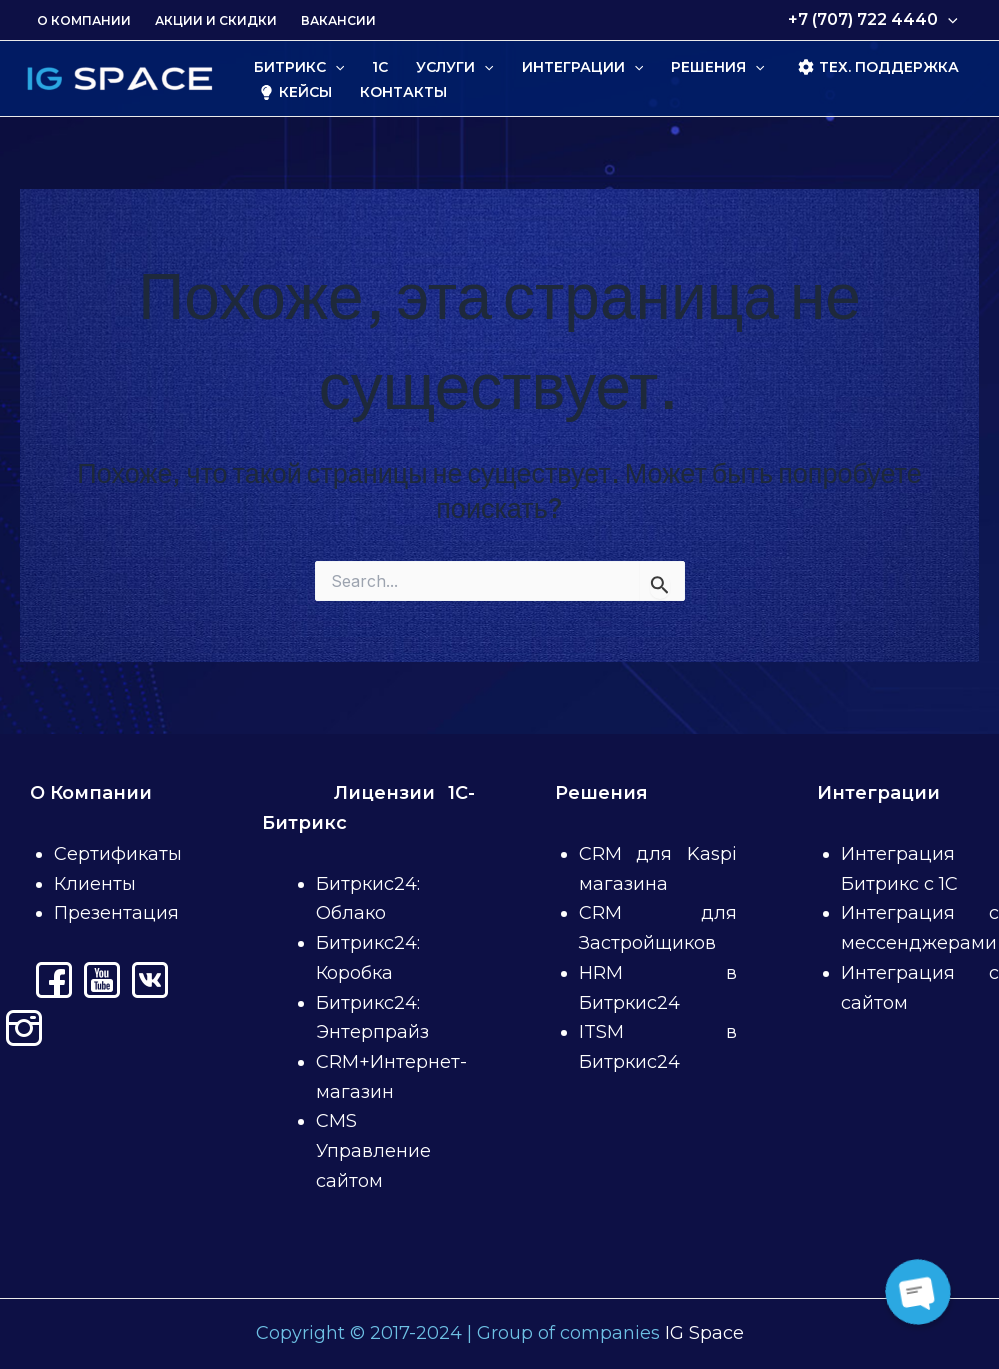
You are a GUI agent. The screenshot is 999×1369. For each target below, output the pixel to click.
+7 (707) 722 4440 (873, 20)
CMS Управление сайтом (373, 1150)
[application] (948, 20)
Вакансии (338, 20)
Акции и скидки (216, 20)
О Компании (84, 20)
